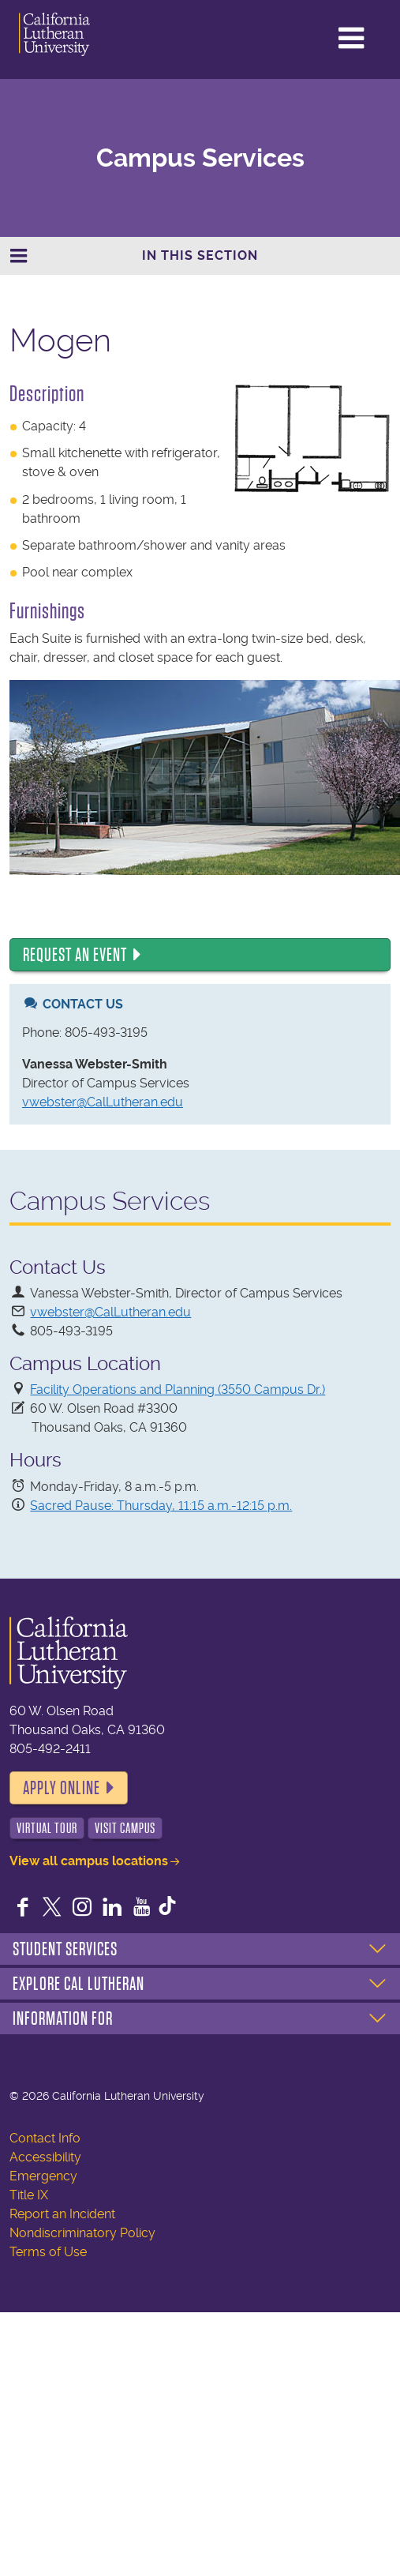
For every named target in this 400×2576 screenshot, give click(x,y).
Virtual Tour (47, 1828)
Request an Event (75, 954)
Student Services (65, 1949)
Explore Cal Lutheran (78, 1983)
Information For (63, 2018)
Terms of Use (48, 2251)
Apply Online (61, 1788)
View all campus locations (88, 1860)
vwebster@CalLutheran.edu (102, 1102)
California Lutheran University (78, 34)
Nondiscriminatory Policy (82, 2232)
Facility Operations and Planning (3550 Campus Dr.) (177, 1389)
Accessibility (45, 2157)
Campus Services (200, 158)
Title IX (28, 2194)
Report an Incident (62, 2213)
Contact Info (44, 2138)
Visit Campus (125, 1828)
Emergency (43, 2176)
